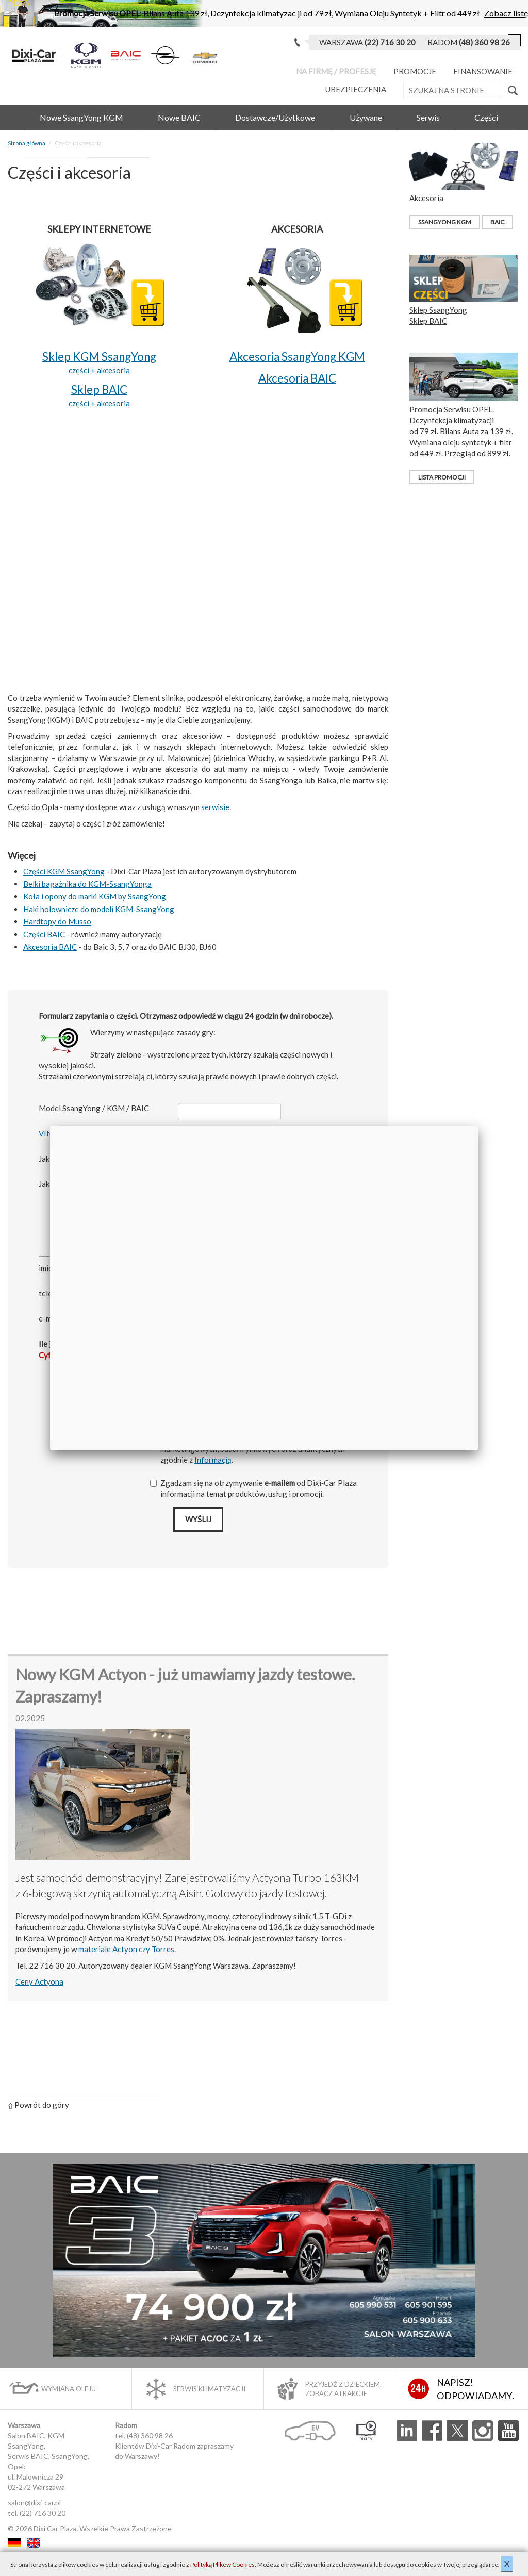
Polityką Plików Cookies (222, 2564)
